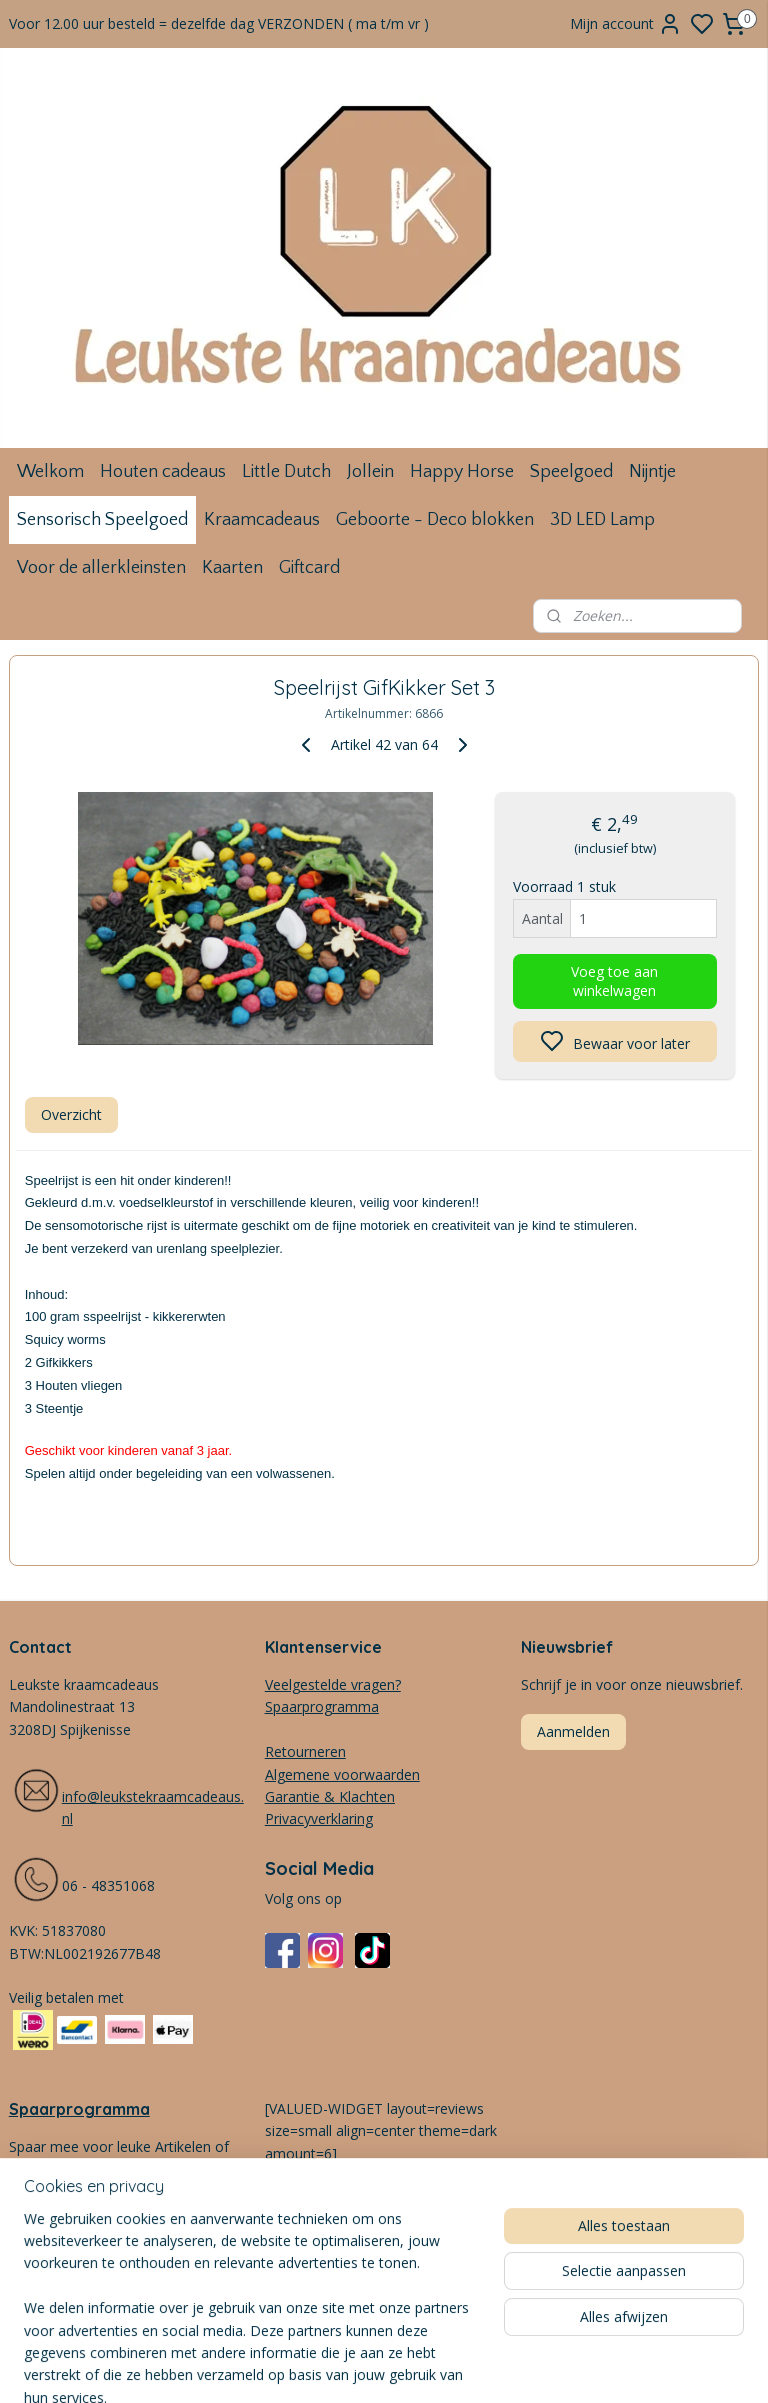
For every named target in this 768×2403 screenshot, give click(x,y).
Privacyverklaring (319, 1818)
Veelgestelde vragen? (333, 1684)
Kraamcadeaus (262, 520)
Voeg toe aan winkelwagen (614, 980)
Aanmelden (573, 1731)
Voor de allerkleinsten (101, 568)
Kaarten (232, 568)
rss (516, 2366)
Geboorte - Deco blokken (435, 520)
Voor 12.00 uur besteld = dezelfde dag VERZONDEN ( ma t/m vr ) (219, 23)
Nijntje (652, 472)
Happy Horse (462, 472)
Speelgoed (571, 472)
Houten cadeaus (163, 472)
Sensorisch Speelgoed (102, 520)
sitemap (474, 2366)
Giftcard (309, 568)
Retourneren (305, 1751)
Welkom (50, 472)
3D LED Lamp (602, 520)
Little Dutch (286, 472)
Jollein (370, 472)
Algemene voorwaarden (342, 1774)
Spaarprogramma (79, 2109)
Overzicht (71, 1113)
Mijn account (626, 24)
